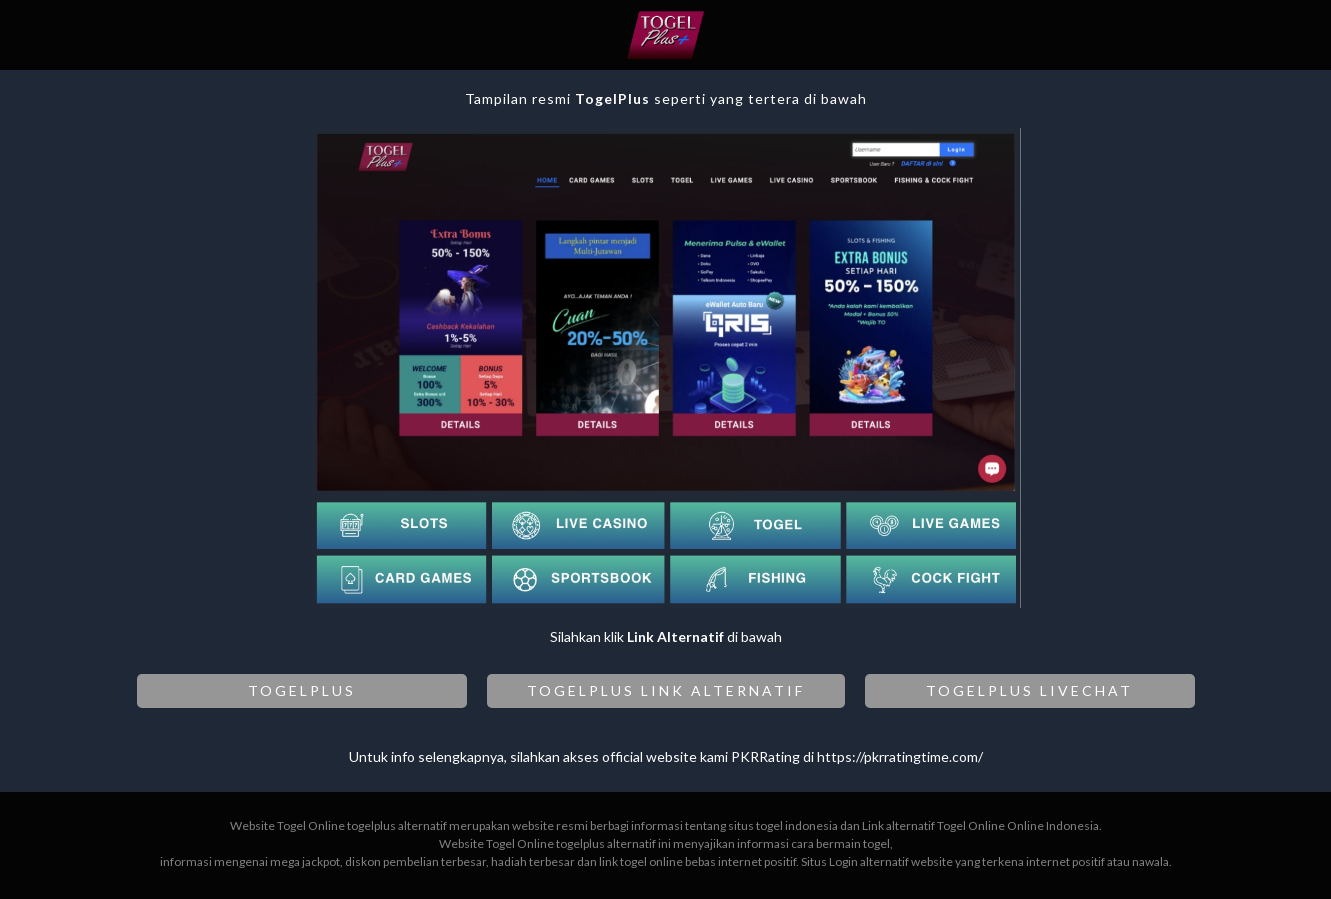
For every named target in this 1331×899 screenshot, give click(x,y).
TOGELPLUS (302, 690)
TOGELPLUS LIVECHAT (1029, 690)
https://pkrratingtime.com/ (900, 756)
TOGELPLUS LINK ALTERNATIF (666, 690)
